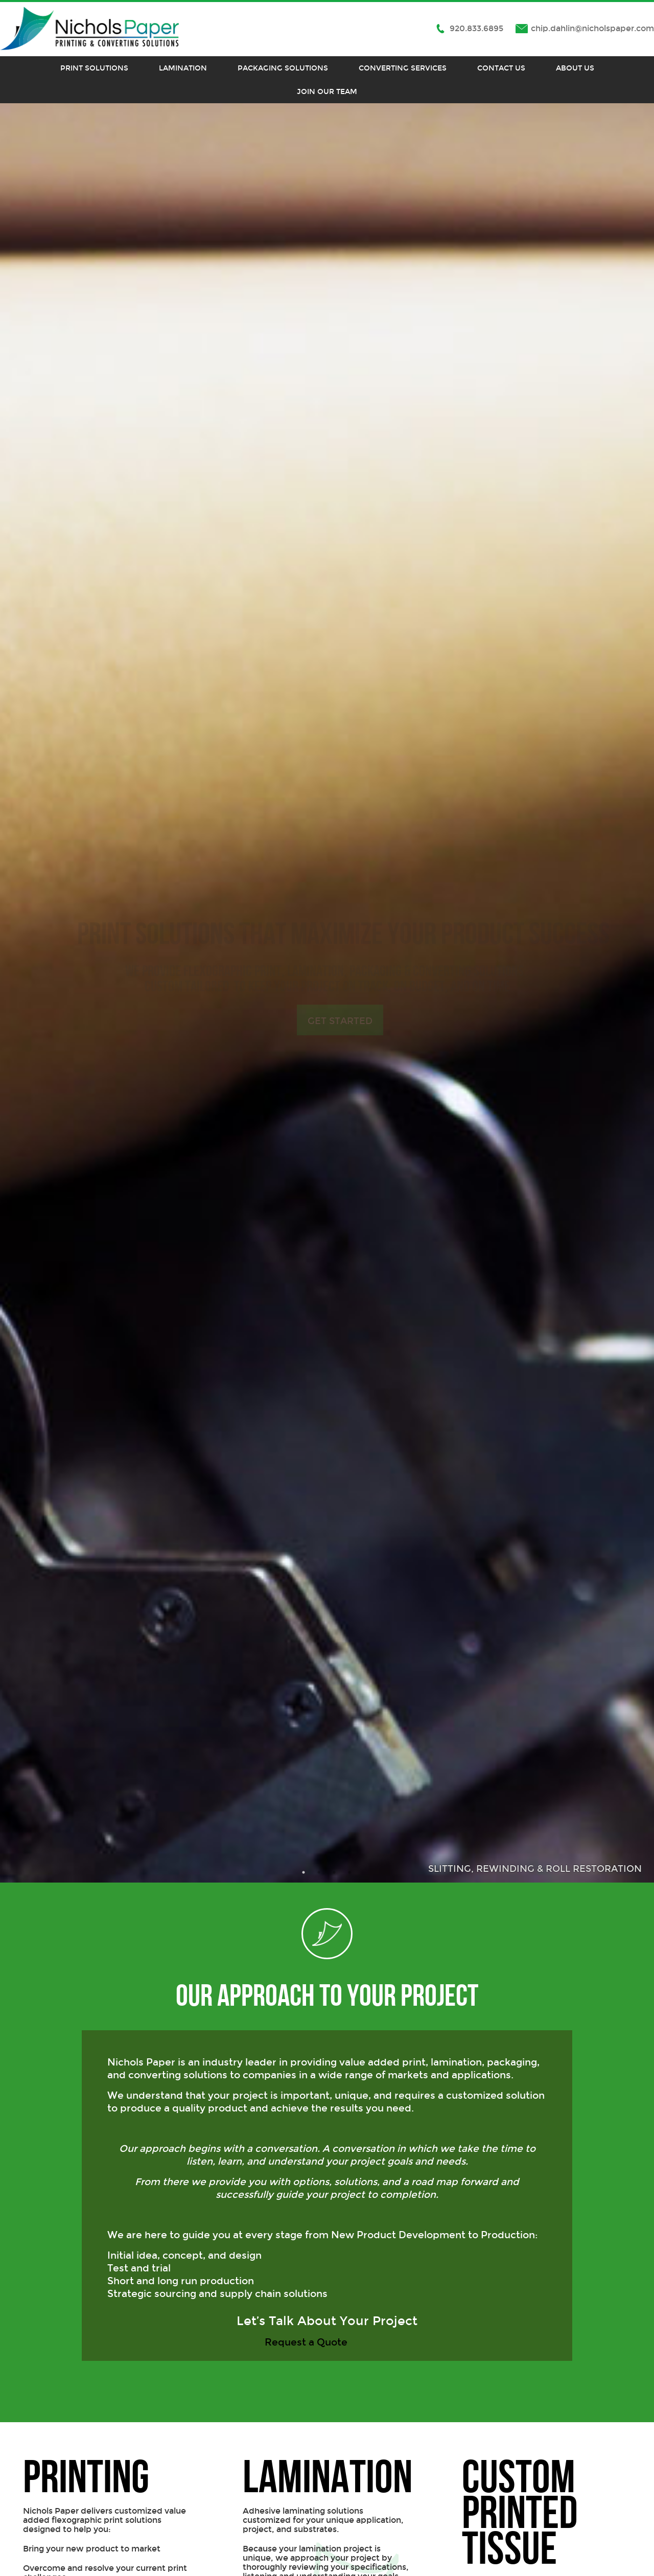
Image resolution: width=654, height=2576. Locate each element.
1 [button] (304, 1872)
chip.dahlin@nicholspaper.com (592, 28)
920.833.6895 (476, 28)
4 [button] (350, 1872)
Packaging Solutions (283, 68)
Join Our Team (327, 91)
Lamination (183, 68)
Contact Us (501, 68)
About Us (575, 68)
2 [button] (319, 1872)
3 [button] (335, 1872)
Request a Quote (307, 2342)
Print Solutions (94, 68)
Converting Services (403, 68)
